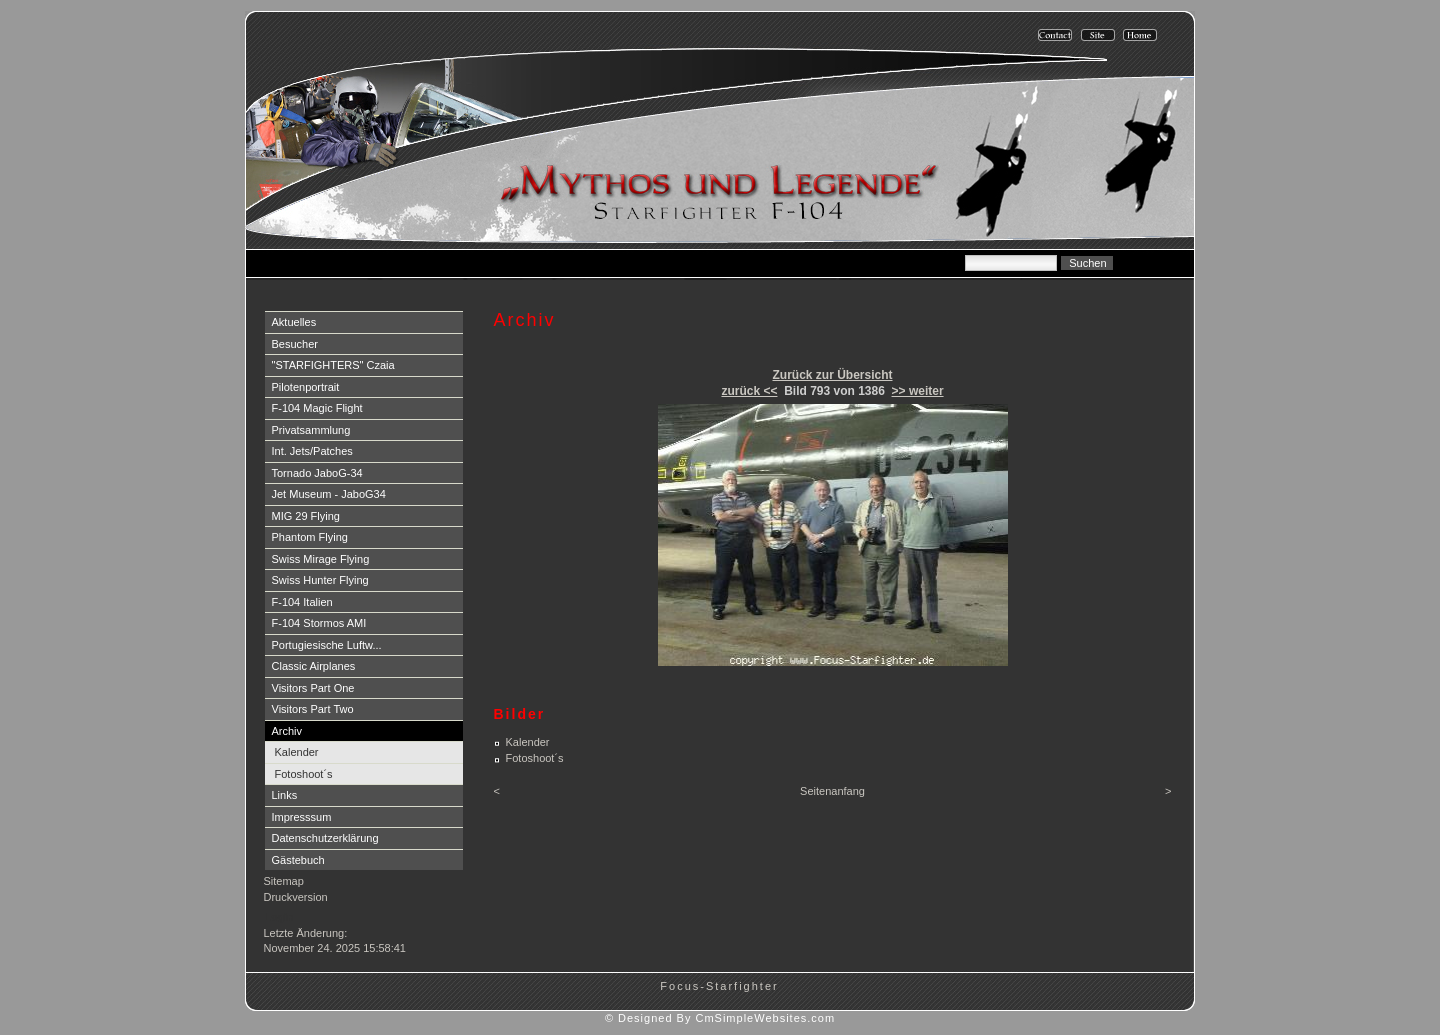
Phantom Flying (310, 537)
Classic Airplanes (314, 666)
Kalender (297, 752)
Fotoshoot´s (304, 774)
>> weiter (918, 391)
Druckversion (296, 897)
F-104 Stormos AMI (319, 623)
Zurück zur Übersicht (832, 375)
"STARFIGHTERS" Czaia (333, 365)
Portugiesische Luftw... (327, 645)
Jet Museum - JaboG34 (329, 494)
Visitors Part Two (313, 709)
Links (285, 795)
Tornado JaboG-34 (317, 473)
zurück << (749, 391)
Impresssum (302, 817)
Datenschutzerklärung (325, 838)
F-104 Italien (302, 602)
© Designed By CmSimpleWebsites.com (720, 1018)
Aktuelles (294, 322)
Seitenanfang (832, 791)
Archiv (287, 731)
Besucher (295, 344)
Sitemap (284, 881)
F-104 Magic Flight (317, 408)
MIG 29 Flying (306, 516)
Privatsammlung (311, 430)
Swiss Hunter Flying (320, 580)
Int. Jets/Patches (312, 451)
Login (279, 917)
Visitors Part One (313, 688)
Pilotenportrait (306, 387)
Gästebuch (298, 860)
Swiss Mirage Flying (321, 559)
